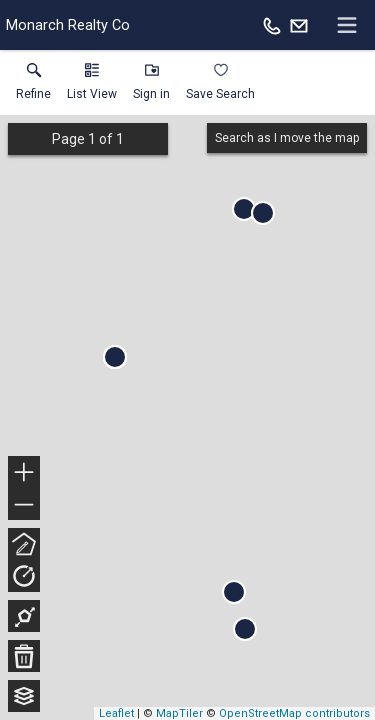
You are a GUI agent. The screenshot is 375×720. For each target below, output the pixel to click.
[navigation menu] (347, 25)
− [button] (24, 505)
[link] (33, 86)
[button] (92, 86)
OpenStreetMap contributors (294, 713)
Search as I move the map (287, 138)
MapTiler (179, 713)
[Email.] (299, 25)
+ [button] (24, 474)
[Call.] (272, 25)
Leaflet (116, 713)
